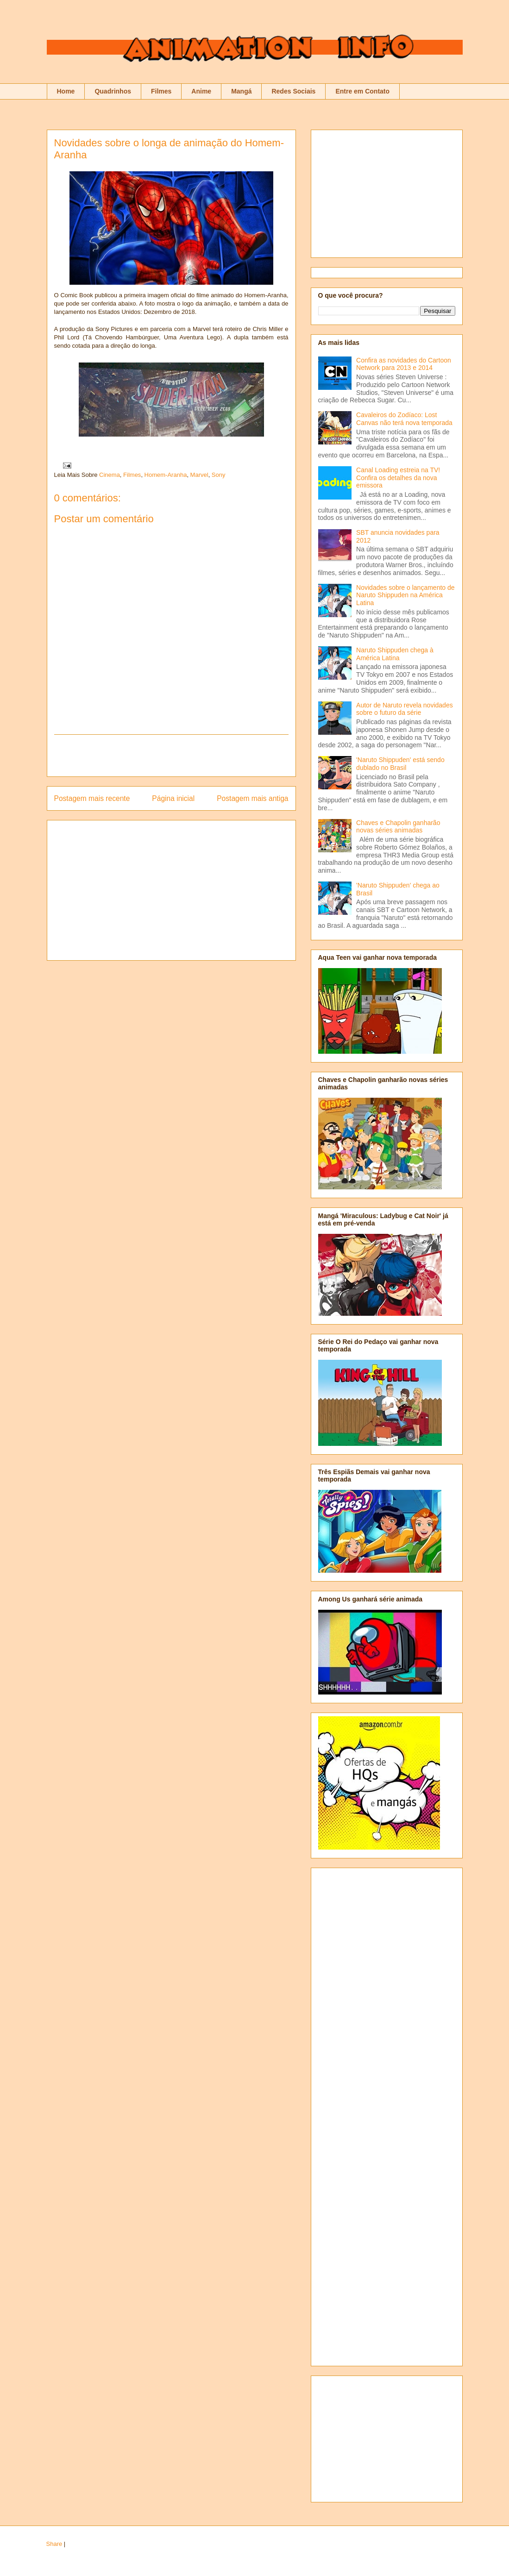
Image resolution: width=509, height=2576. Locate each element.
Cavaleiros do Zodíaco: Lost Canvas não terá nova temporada (404, 418)
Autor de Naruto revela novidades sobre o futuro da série (404, 709)
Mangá (241, 91)
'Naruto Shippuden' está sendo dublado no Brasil (400, 763)
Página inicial (173, 798)
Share (54, 2543)
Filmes (161, 91)
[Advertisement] (171, 755)
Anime (201, 91)
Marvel (199, 474)
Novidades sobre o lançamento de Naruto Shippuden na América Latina (405, 595)
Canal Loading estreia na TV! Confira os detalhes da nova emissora (398, 477)
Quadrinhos (112, 91)
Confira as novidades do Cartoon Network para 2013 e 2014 (403, 364)
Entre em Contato (362, 91)
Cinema (109, 474)
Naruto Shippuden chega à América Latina (395, 654)
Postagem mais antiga (252, 798)
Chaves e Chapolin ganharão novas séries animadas (398, 826)
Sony (219, 474)
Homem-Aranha (166, 474)
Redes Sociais (293, 91)
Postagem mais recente (92, 798)
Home (66, 91)
